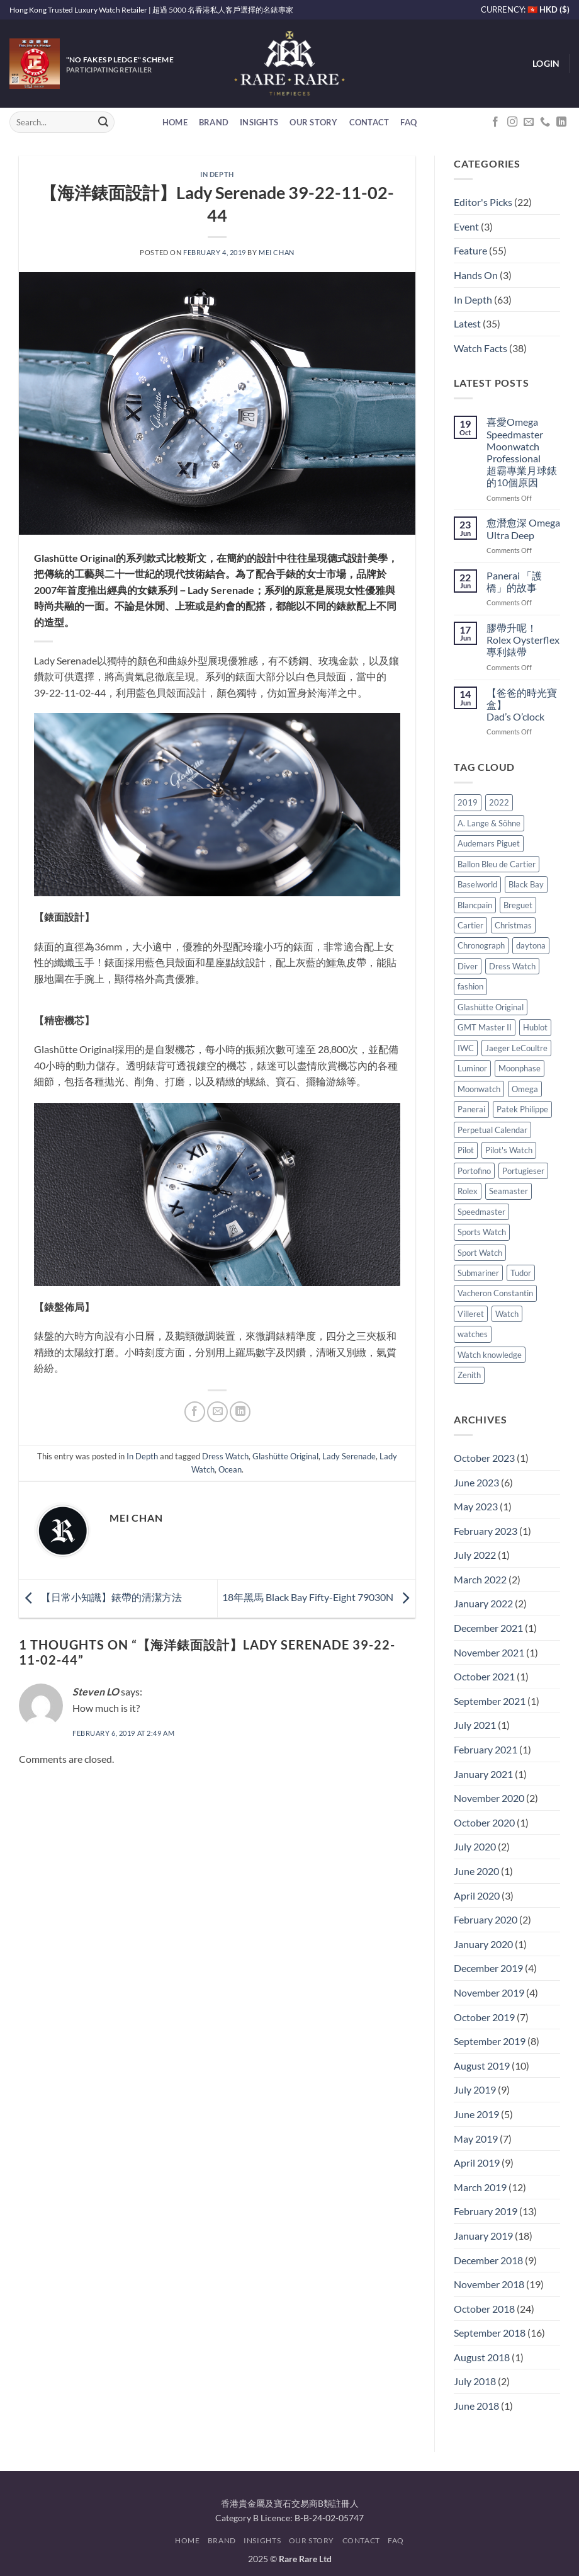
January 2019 (483, 2236)
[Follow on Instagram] (512, 122)
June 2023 (476, 1482)
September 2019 (490, 2041)
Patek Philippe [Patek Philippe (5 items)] (522, 1109)
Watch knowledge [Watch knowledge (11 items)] (490, 1355)
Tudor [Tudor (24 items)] (520, 1273)
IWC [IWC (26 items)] (466, 1048)
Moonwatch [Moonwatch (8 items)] (479, 1089)
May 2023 (476, 1506)
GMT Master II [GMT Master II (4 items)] (485, 1027)
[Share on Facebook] (194, 1411)
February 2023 (485, 1531)
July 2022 (475, 1555)
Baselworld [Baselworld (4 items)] (477, 884)
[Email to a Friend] (217, 1411)
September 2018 (490, 2333)
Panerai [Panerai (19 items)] (471, 1109)
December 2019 (488, 1968)
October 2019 (484, 2017)
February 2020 (485, 1919)
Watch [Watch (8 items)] (507, 1314)
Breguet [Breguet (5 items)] (517, 905)
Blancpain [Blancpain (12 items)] (475, 905)
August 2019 (482, 2066)
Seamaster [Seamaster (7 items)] (508, 1191)
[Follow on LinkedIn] (561, 122)
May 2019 (476, 2139)
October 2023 (484, 1458)
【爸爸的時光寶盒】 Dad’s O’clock (521, 704)
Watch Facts (480, 348)
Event (466, 226)
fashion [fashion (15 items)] (470, 986)
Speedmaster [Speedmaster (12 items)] (481, 1212)
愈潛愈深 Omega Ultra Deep (523, 528)
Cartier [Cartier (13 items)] (470, 925)
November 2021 (489, 1652)
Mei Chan (276, 252)
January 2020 (483, 1944)
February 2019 (485, 2211)
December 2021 (488, 1628)
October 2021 (484, 1676)
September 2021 (490, 1701)
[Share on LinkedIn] (240, 1411)
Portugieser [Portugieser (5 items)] (523, 1171)
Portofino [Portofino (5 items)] (474, 1171)
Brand (213, 122)
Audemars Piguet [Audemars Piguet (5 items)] (489, 843)
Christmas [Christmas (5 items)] (513, 925)
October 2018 (484, 2309)
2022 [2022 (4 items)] (499, 802)
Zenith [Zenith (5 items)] (469, 1375)
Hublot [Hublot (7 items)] (535, 1027)
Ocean (230, 1469)
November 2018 (489, 2284)
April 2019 (477, 2163)
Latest (467, 323)
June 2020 (476, 1871)
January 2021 (483, 1774)
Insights (259, 122)
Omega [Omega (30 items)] (525, 1089)
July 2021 (475, 1725)
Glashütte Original (285, 1456)
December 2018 (488, 2260)
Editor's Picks (483, 202)
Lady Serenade (349, 1456)
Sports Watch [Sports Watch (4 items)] (482, 1232)
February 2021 (485, 1749)
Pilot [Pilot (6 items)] (466, 1150)
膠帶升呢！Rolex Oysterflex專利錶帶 (522, 640)
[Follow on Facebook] (495, 122)
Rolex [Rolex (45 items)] (468, 1191)
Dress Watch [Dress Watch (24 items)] (512, 966)
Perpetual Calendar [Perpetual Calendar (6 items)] (492, 1130)
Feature (470, 250)
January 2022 (483, 1603)
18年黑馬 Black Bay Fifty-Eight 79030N (318, 1597)
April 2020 (477, 1895)
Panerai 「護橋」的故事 (514, 581)
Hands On (476, 275)
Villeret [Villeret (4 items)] (471, 1314)
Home (175, 122)
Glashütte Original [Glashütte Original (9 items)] (491, 1007)
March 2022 (480, 1579)
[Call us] (545, 122)
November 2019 (489, 1992)
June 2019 (476, 2114)
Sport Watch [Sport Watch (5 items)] (480, 1253)
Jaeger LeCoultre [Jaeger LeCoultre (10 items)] (516, 1048)
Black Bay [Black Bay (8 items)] (526, 884)
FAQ (408, 122)
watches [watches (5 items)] (473, 1334)
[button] (545, 63)
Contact (369, 122)
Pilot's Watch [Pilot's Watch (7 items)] (508, 1150)
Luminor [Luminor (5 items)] (472, 1068)
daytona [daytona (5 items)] (531, 945)
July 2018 (475, 2381)
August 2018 (482, 2357)
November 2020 (489, 1798)
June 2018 (476, 2406)
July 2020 (475, 1846)
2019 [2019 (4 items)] (468, 802)
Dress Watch (225, 1456)
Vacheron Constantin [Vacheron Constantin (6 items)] (495, 1293)
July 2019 (475, 2089)
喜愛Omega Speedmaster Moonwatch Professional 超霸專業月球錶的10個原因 (521, 452)
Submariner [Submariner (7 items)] (478, 1273)
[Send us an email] (529, 122)
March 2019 (480, 2187)
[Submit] (103, 122)
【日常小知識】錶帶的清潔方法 (100, 1597)
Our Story (313, 122)
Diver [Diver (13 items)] (468, 966)
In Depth (216, 174)
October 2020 (484, 1822)
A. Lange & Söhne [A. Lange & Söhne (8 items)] (489, 823)
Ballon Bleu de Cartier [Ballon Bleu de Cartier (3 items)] (497, 864)
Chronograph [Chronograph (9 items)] (481, 945)
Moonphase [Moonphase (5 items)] (519, 1068)
